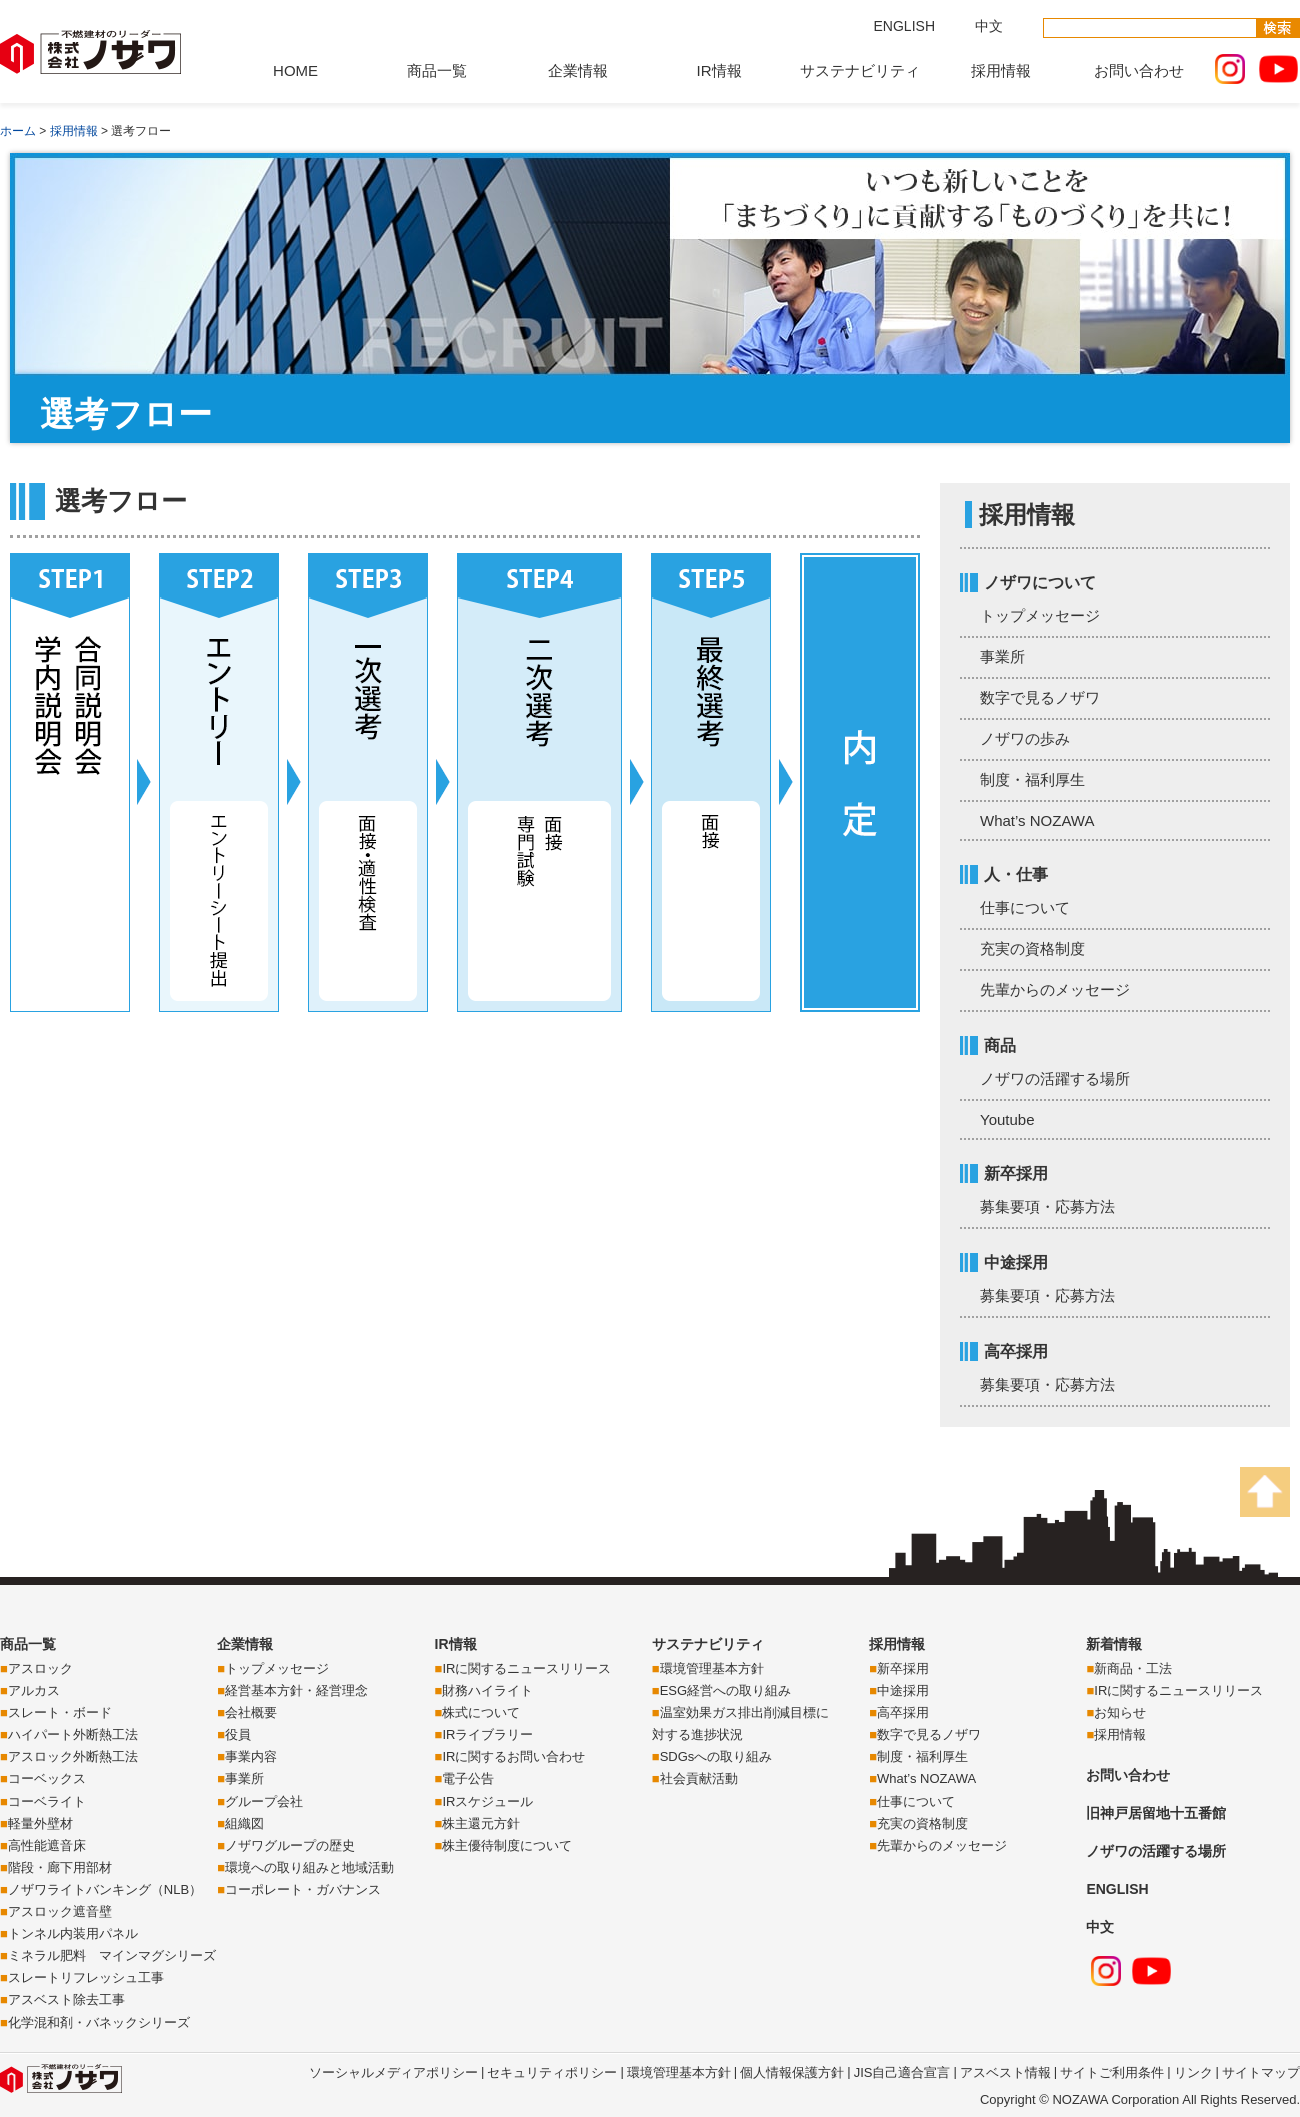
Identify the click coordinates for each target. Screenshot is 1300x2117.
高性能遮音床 (47, 1845)
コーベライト (47, 1801)
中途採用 (903, 1690)
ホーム (18, 131)
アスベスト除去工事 (66, 1999)
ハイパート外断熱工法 (73, 1734)
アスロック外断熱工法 (73, 1756)
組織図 (244, 1823)
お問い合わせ (1139, 70)
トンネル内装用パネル (73, 1933)
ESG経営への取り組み (725, 1690)
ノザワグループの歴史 (290, 1845)
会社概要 (251, 1712)
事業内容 (251, 1756)
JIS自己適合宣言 (902, 2072)
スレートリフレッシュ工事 (86, 1977)
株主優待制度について (507, 1845)
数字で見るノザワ (1040, 697)
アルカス (34, 1690)
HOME (295, 70)
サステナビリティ (860, 70)
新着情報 (1114, 1644)
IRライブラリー (487, 1734)
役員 (238, 1734)
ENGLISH (904, 26)
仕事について (1025, 907)
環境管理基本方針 (712, 1668)
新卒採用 (903, 1668)
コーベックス (47, 1778)
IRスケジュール (487, 1801)
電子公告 (468, 1778)
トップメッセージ (1040, 615)
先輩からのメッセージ (1055, 989)
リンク (1193, 2072)
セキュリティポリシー (552, 2072)
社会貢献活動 (699, 1778)
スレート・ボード (60, 1712)
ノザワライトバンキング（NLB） (105, 1889)
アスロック (40, 1668)
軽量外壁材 (40, 1823)
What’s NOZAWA (1037, 820)
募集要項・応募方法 (1047, 1206)
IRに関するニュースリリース (526, 1668)
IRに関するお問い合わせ (513, 1756)
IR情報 (719, 70)
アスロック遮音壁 (60, 1911)
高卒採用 (903, 1712)
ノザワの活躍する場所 (1055, 1078)
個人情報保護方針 (792, 2072)
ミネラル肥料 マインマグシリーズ (112, 1955)
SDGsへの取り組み (716, 1756)
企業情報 (578, 70)
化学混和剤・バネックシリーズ (99, 2022)
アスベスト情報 (1005, 2072)
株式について (481, 1712)
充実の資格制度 (1032, 948)
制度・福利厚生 (1032, 779)
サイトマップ (1261, 2072)
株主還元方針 (481, 1823)
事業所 (1002, 656)
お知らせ (1120, 1712)
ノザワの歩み (1025, 738)
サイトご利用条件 (1112, 2072)
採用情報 (1001, 70)
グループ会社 (264, 1801)
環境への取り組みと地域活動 (309, 1867)
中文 (989, 26)
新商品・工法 (1133, 1668)
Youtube (1007, 1119)
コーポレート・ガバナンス (303, 1889)
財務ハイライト (487, 1690)
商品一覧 (437, 70)
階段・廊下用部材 (60, 1867)
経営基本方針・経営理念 (296, 1690)
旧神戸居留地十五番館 (1156, 1813)
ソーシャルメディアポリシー (393, 2072)
